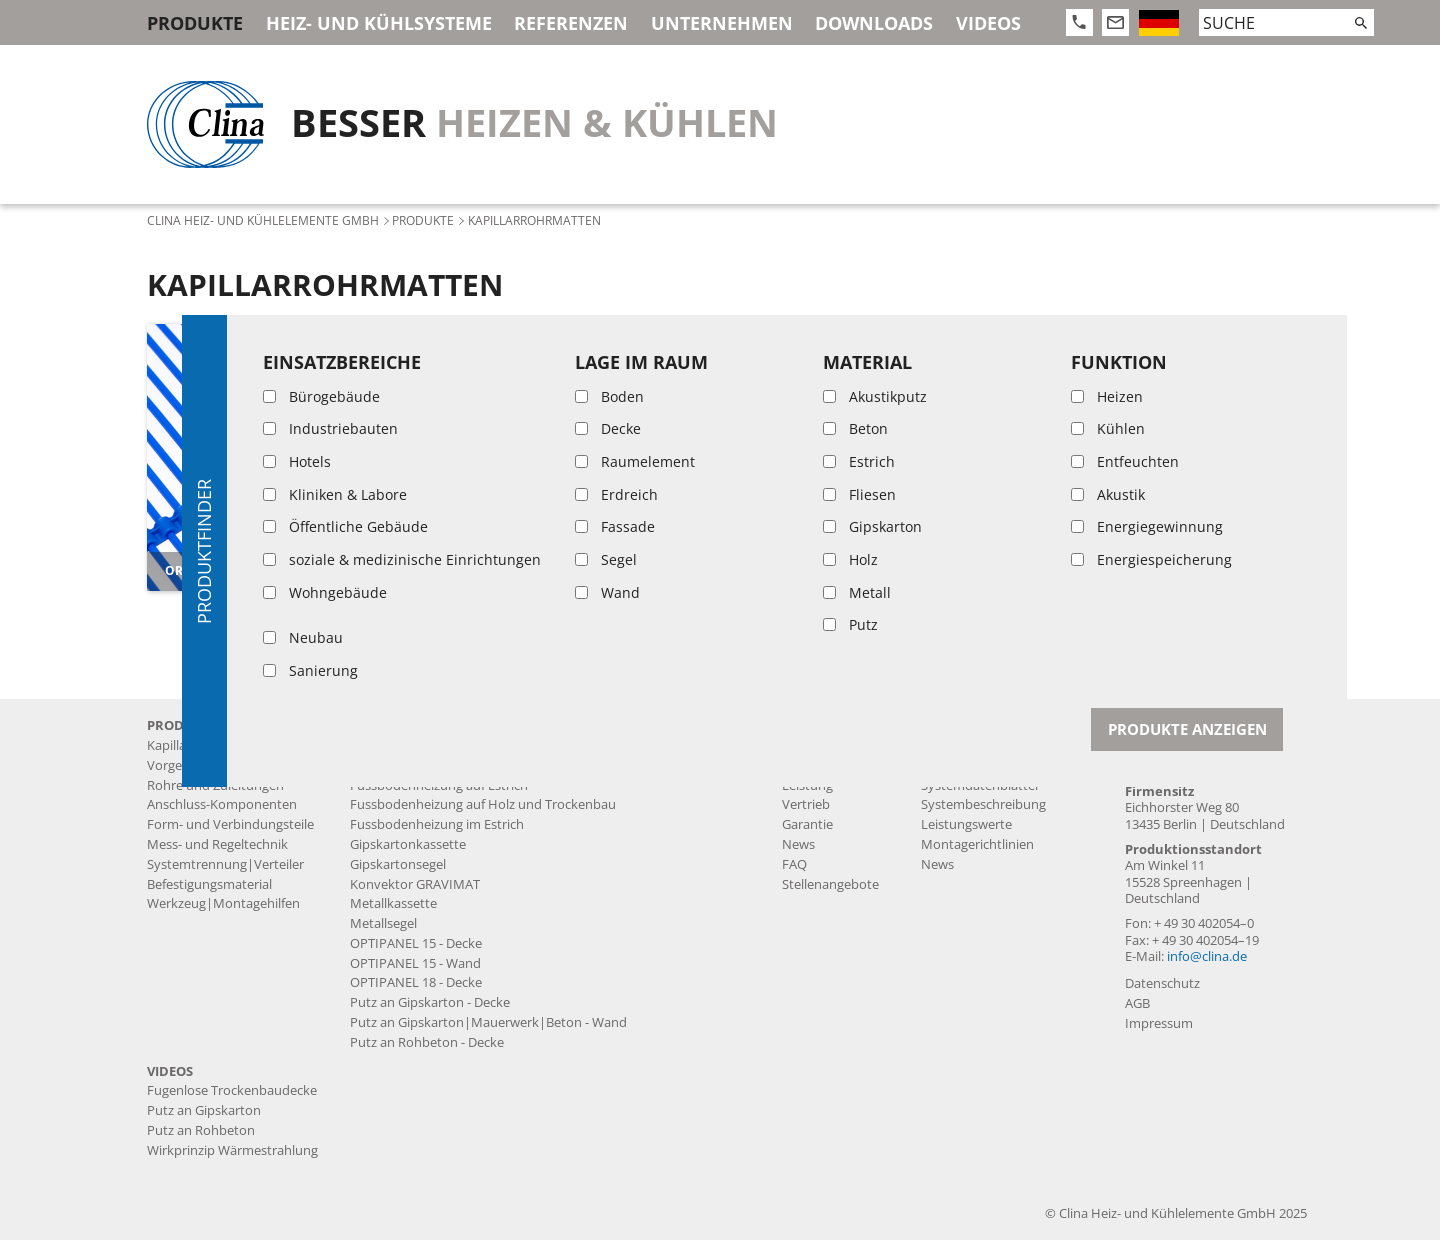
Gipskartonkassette (408, 844)
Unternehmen (722, 23)
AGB (1137, 1003)
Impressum (1159, 1023)
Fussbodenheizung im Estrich (437, 824)
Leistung (807, 785)
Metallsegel (383, 923)
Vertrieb (806, 804)
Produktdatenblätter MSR (998, 765)
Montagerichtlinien (977, 844)
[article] (280, 457)
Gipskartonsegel (398, 864)
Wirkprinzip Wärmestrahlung (232, 1150)
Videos (988, 23)
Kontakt (1157, 725)
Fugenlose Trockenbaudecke (435, 765)
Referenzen (571, 23)
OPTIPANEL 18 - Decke (416, 982)
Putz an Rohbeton (201, 1130)
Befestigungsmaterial (209, 884)
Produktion (816, 765)
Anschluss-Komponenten (222, 804)
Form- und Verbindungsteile (230, 824)
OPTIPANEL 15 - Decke (416, 943)
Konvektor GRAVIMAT (415, 884)
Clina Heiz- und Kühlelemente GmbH (263, 220)
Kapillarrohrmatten (204, 745)
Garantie (807, 824)
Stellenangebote (830, 884)
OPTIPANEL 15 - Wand (415, 963)
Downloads (874, 23)
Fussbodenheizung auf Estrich (439, 785)
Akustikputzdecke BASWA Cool (441, 745)
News (798, 844)
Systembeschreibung (983, 804)
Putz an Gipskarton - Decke (430, 1002)
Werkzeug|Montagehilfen (223, 903)
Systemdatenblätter (980, 785)
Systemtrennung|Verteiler (225, 864)
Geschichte (814, 745)
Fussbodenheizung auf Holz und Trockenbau (483, 804)
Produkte (195, 23)
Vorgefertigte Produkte (215, 765)
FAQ (794, 864)
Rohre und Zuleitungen (215, 785)
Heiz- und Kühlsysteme (379, 23)
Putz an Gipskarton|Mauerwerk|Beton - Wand (488, 1022)
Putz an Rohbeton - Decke (427, 1042)
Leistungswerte (966, 824)
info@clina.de (1207, 956)
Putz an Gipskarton (204, 1110)
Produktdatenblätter (983, 745)
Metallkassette (393, 903)
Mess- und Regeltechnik (217, 844)
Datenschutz (1162, 983)
